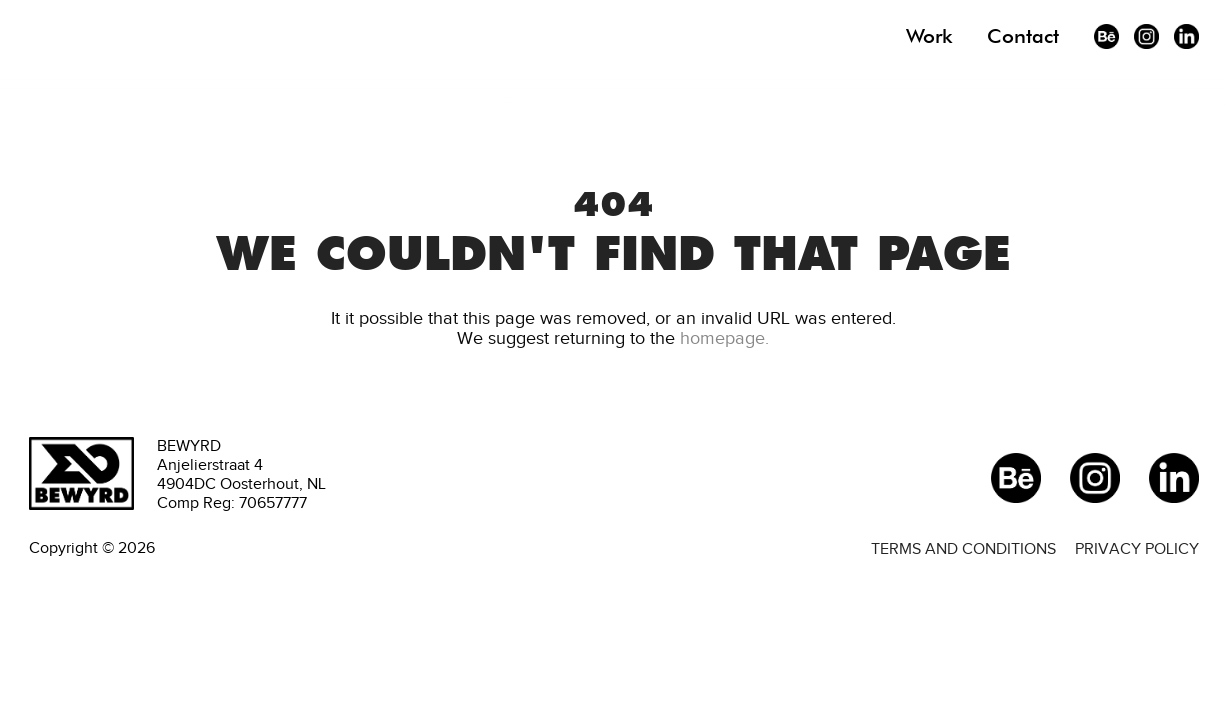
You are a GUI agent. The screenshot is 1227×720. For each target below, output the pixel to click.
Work (929, 36)
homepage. (724, 338)
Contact (1023, 36)
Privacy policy (1137, 548)
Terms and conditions (963, 548)
